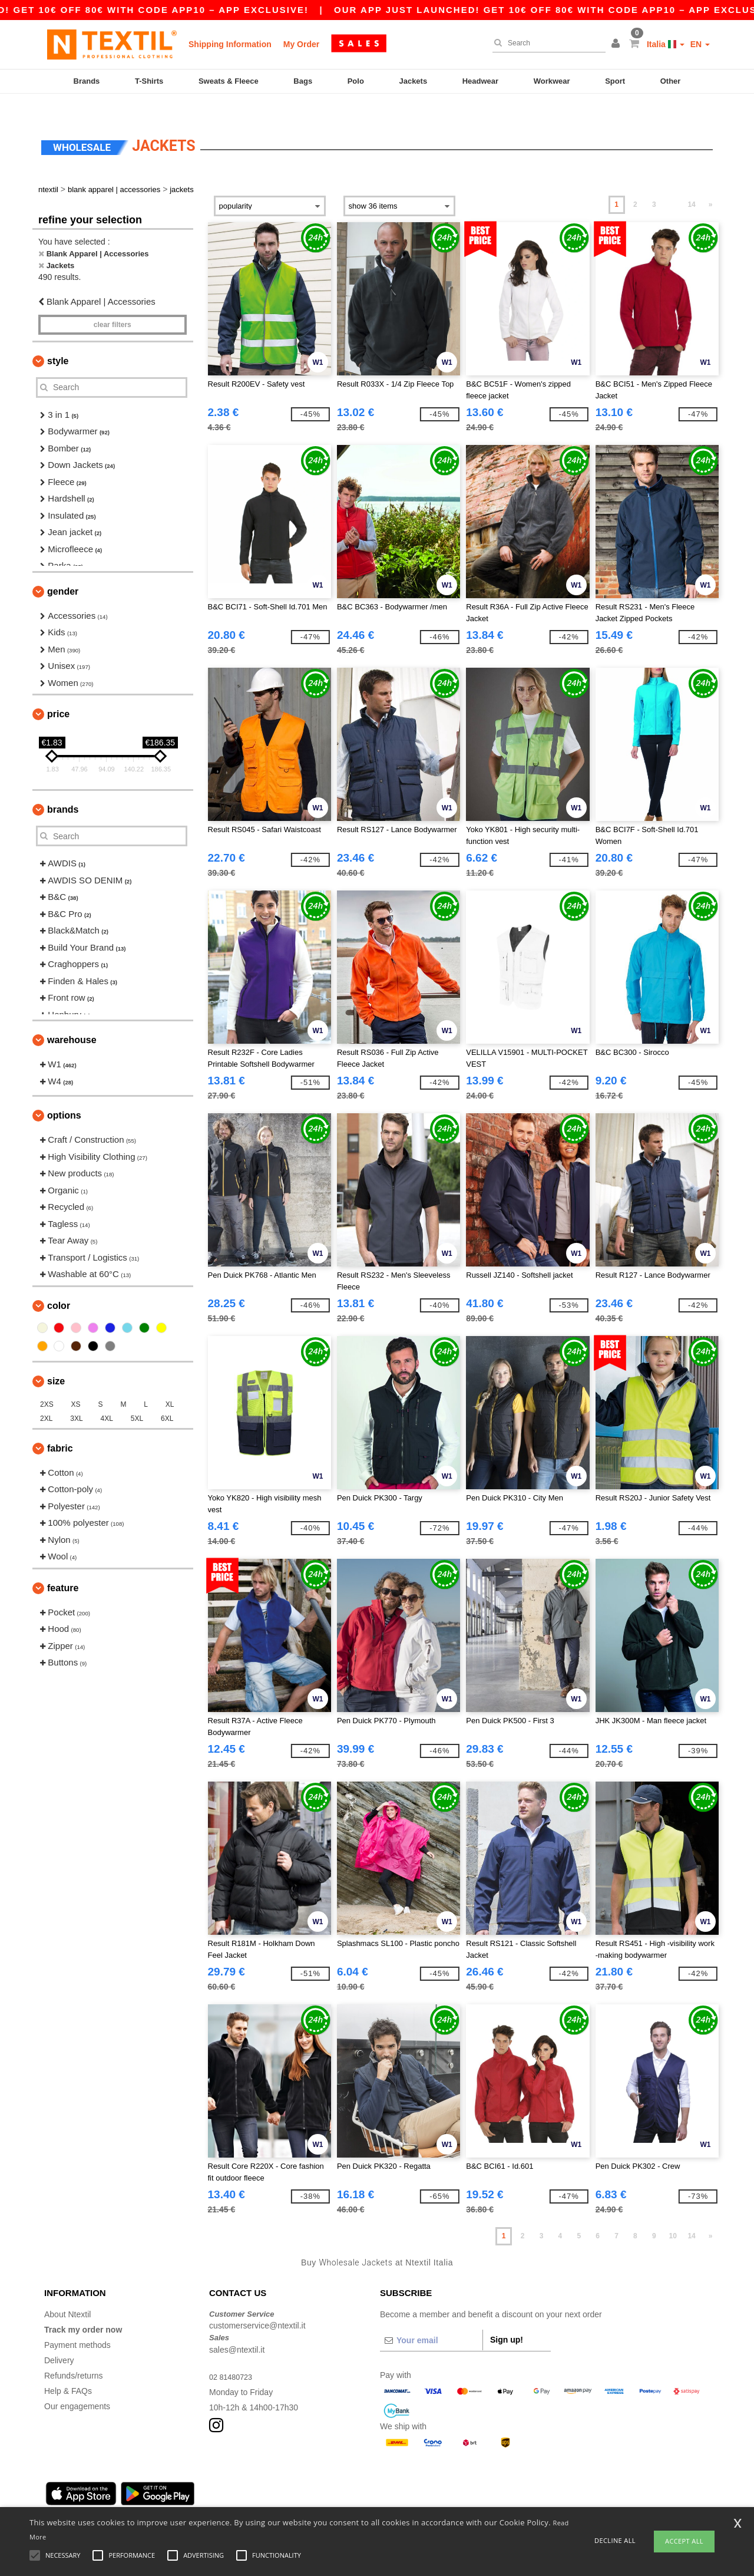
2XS (47, 1384)
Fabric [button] (60, 1428)
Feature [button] (62, 1567)
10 (673, 2216)
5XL (137, 1398)
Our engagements (77, 2385)
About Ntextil (67, 2293)
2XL (46, 1398)
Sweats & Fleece (229, 81)
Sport (615, 81)
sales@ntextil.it (236, 2329)
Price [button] (58, 694)
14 (691, 184)
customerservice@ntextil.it (257, 2305)
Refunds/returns (73, 2355)
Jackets (413, 81)
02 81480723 (233, 2356)
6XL (167, 1398)
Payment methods (77, 2324)
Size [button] (56, 1360)
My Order (301, 44)
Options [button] (64, 1095)
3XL (76, 1398)
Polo (356, 81)
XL (170, 1384)
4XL (107, 1398)
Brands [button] (62, 789)
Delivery (59, 2339)
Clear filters (112, 304)
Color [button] (58, 1285)
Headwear (480, 81)
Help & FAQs (68, 2370)
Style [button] (57, 340)
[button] (617, 44)
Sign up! (506, 2319)
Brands (87, 81)
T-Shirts (149, 81)
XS (76, 1384)
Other (670, 81)
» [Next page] (711, 184)
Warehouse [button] (72, 1020)
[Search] (546, 43)
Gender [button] (62, 571)
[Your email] (431, 2319)
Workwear (552, 81)
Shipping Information (230, 44)
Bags (302, 81)
